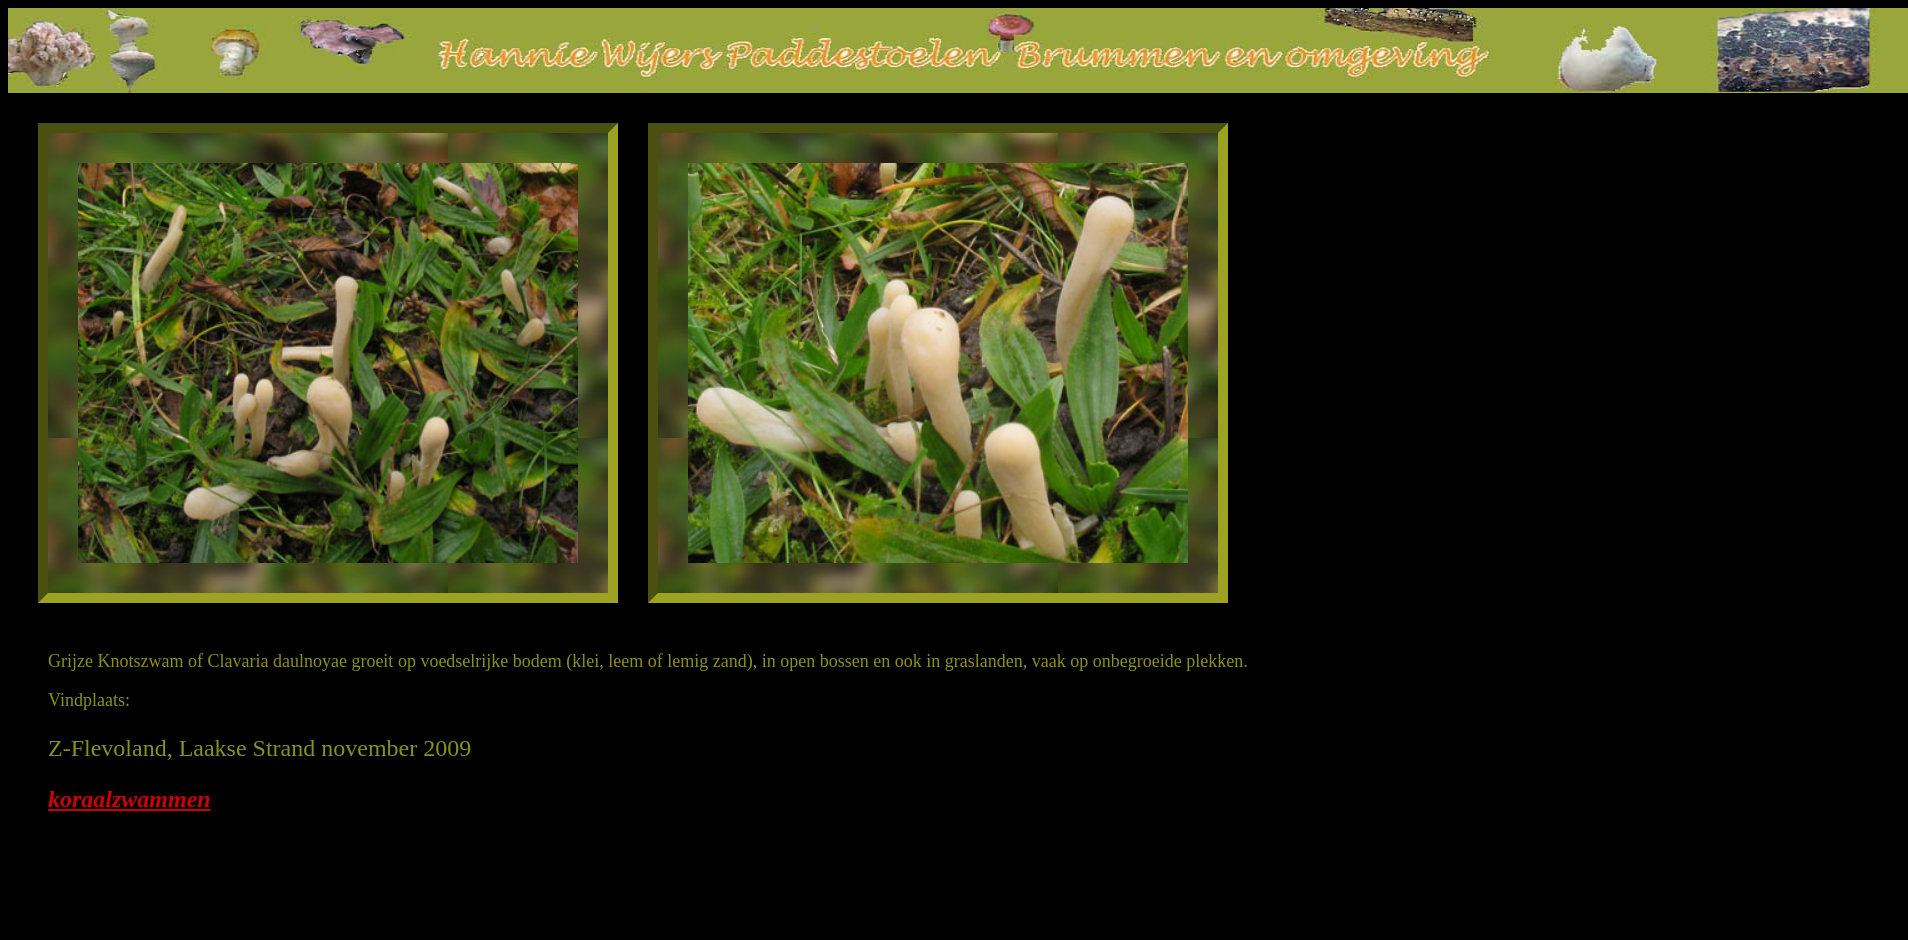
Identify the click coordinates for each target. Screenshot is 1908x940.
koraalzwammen (129, 799)
